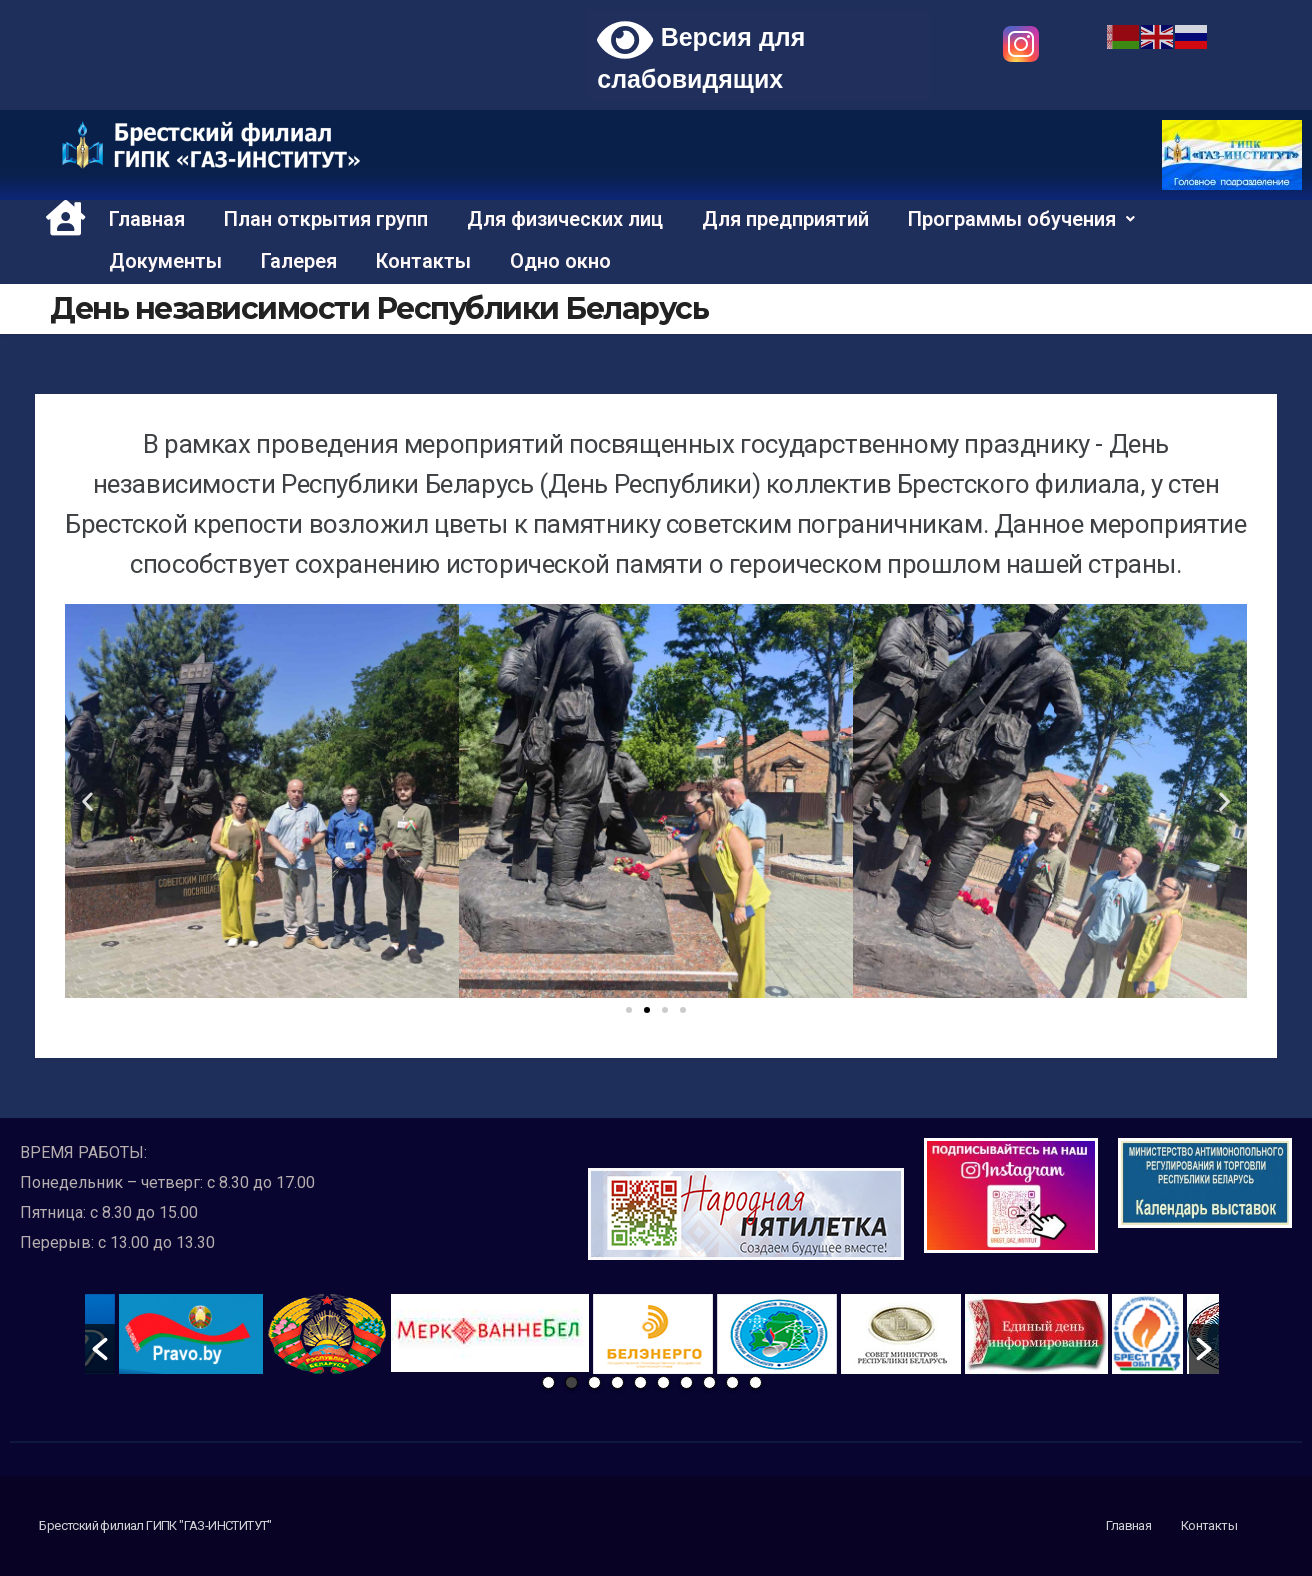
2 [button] (571, 1382)
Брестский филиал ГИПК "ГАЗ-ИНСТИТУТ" (155, 1525)
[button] (629, 1010)
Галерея (299, 261)
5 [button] (640, 1382)
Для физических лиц (565, 219)
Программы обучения (1021, 219)
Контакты (423, 261)
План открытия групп (326, 219)
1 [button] (548, 1382)
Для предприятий (785, 219)
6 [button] (663, 1382)
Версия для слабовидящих (701, 54)
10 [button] (755, 1382)
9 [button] (732, 1382)
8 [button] (709, 1382)
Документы (165, 261)
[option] (490, 1333)
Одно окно (560, 261)
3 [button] (594, 1382)
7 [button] (686, 1382)
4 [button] (617, 1382)
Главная (147, 219)
